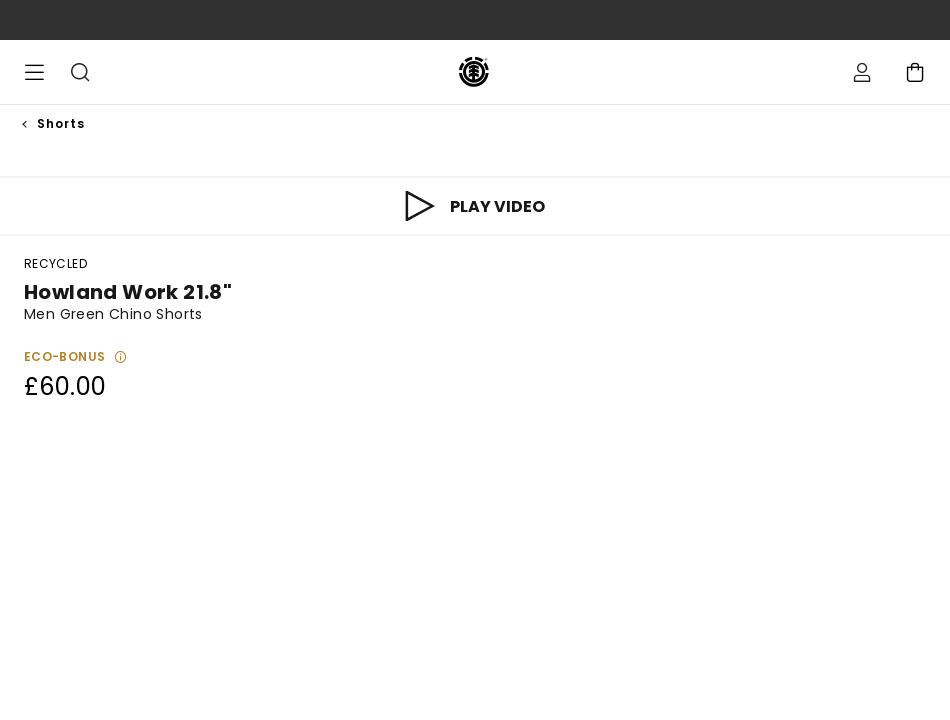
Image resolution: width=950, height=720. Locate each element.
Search (80, 72)
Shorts (61, 123)
